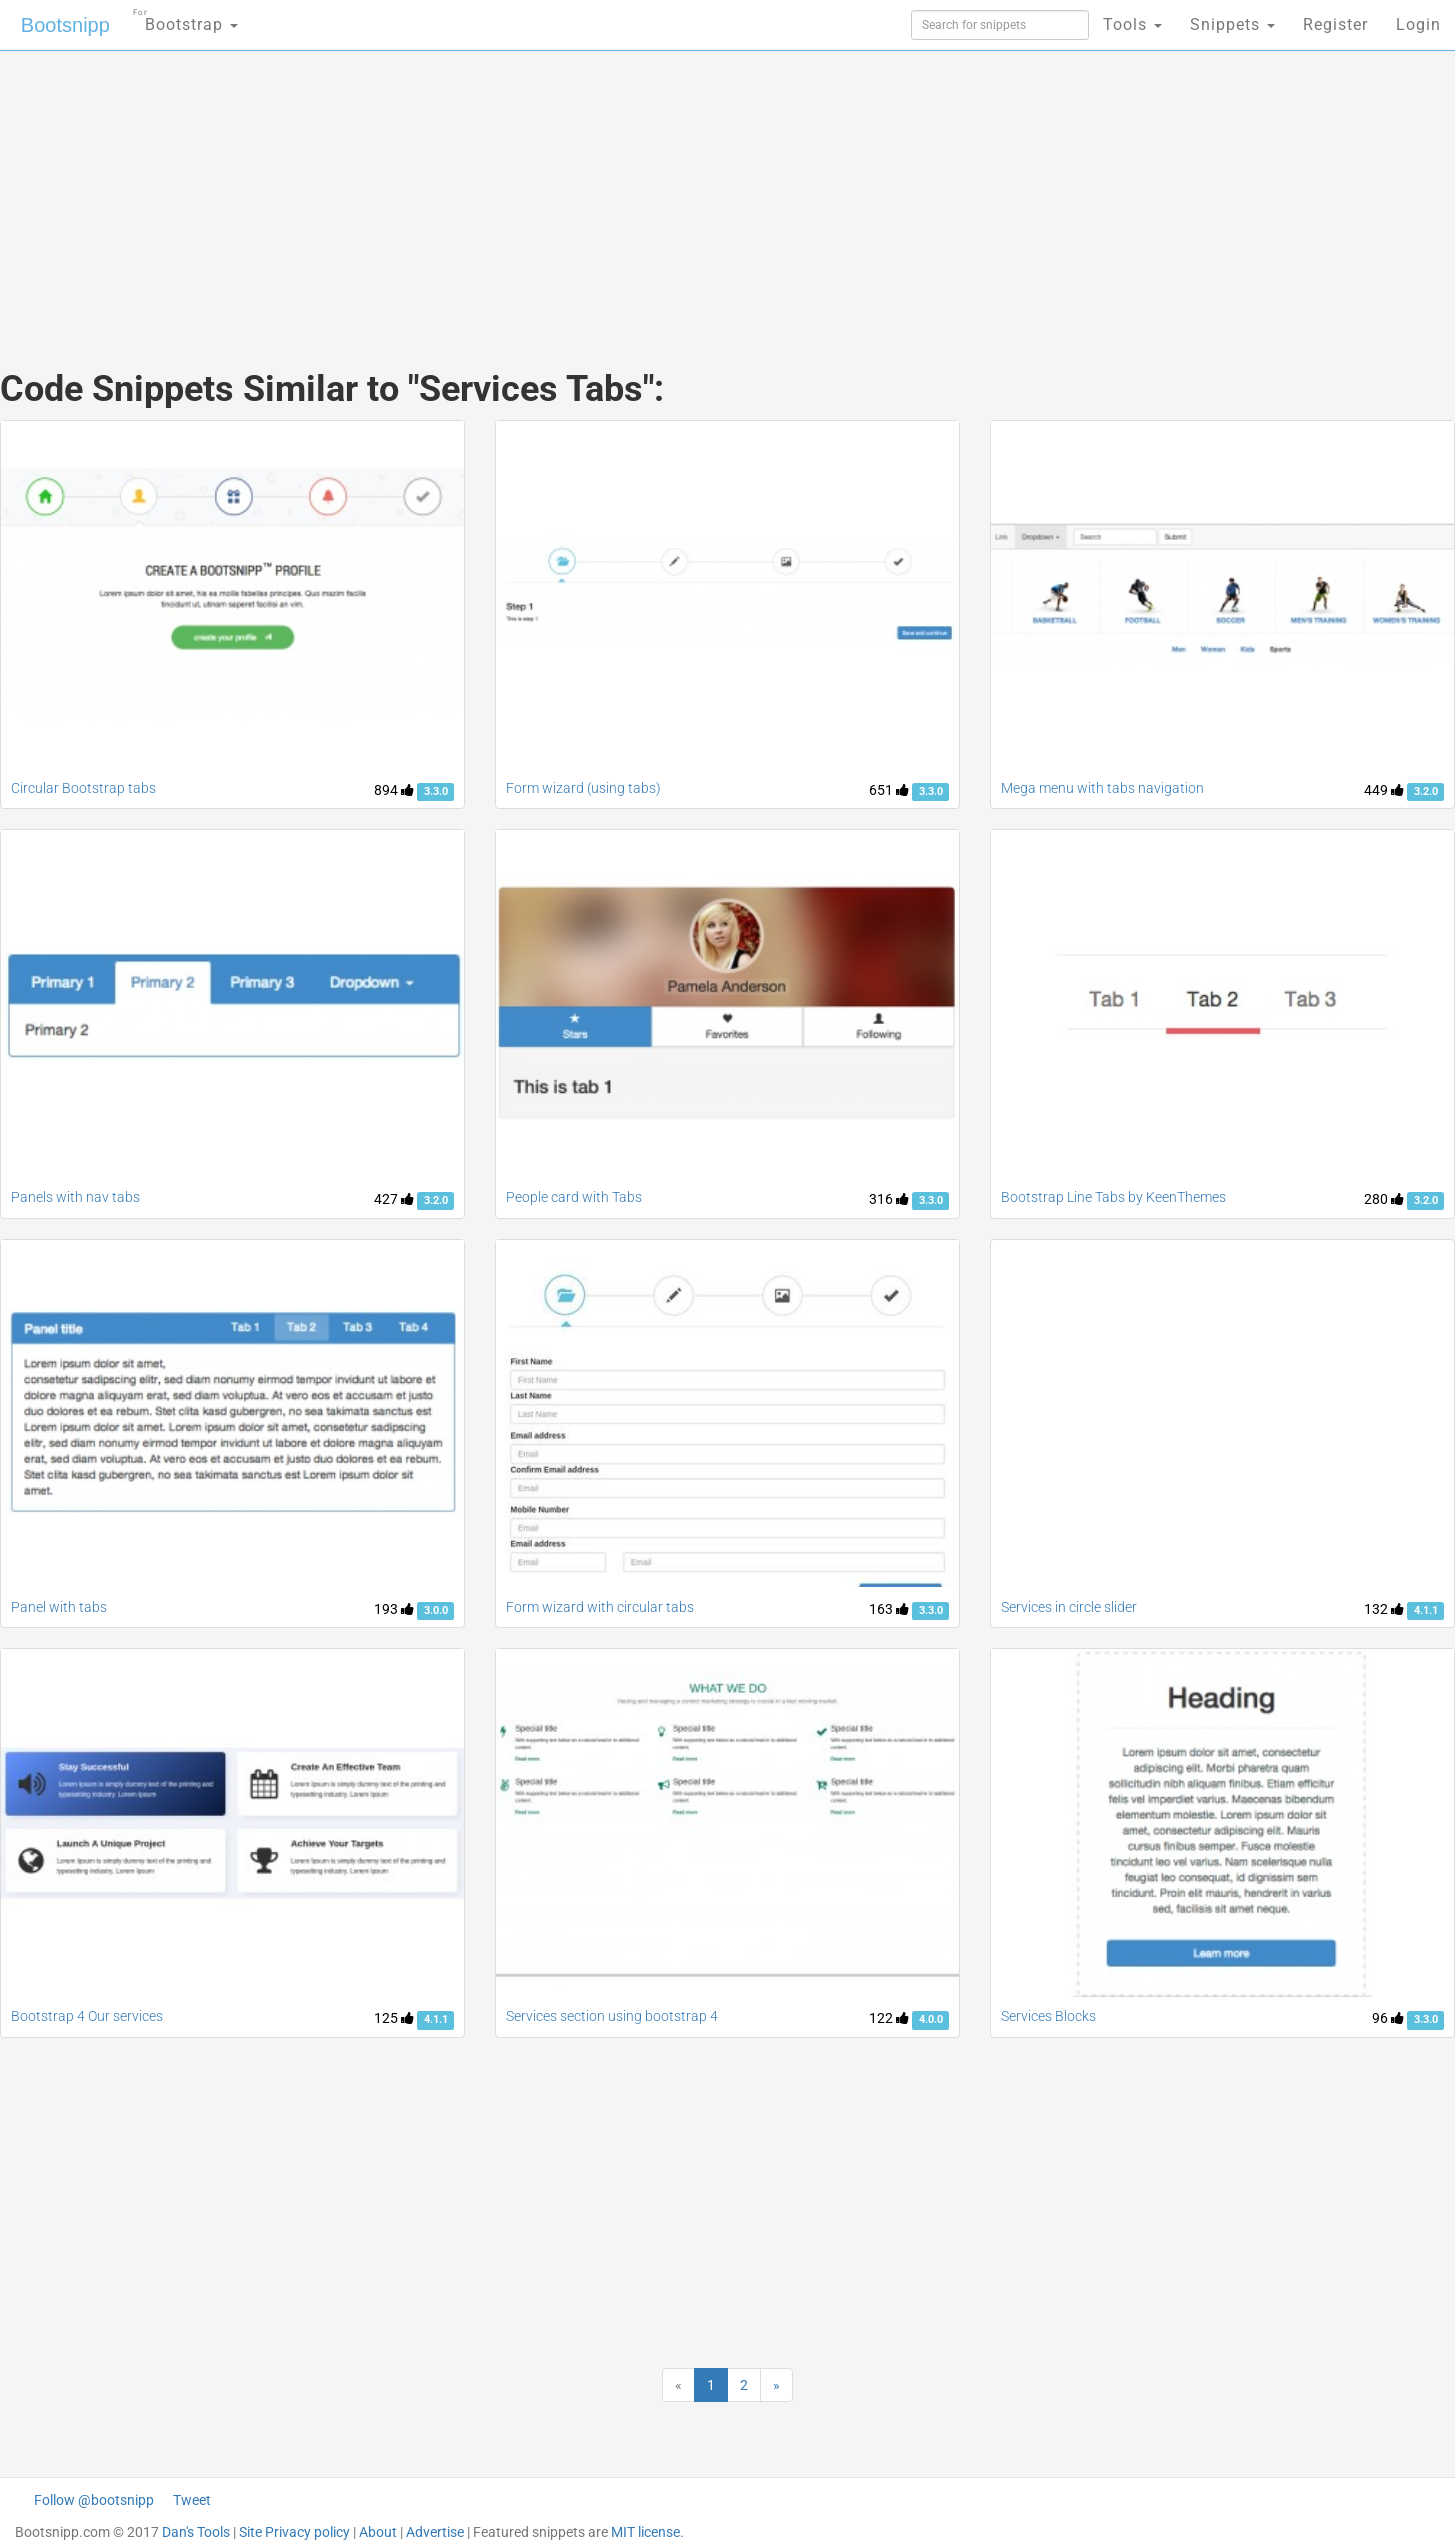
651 (889, 790)
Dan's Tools (196, 2532)
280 (1384, 1199)
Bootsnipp (65, 25)
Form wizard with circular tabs (600, 1607)
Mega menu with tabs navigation (1102, 788)
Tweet (192, 2500)
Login (1418, 24)
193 (394, 1609)
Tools (1132, 24)
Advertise (435, 2532)
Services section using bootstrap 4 (612, 2016)
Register (1335, 24)
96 (1388, 2018)
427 (394, 1199)
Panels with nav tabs (75, 1197)
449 (1384, 790)
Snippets (1232, 24)
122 (889, 2018)
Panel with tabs (59, 1607)
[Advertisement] (578, 190)
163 (889, 1609)
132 (1384, 1609)
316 (889, 1199)
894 (394, 790)
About (378, 2532)
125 (394, 2018)
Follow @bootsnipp (94, 2500)
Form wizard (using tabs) (583, 788)
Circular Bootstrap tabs (83, 788)
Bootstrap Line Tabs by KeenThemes (1113, 1197)
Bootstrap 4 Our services (87, 2016)
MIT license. (647, 2532)
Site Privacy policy (294, 2532)
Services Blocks (1048, 2016)
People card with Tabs (574, 1197)
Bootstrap (185, 18)
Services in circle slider (1069, 1607)
